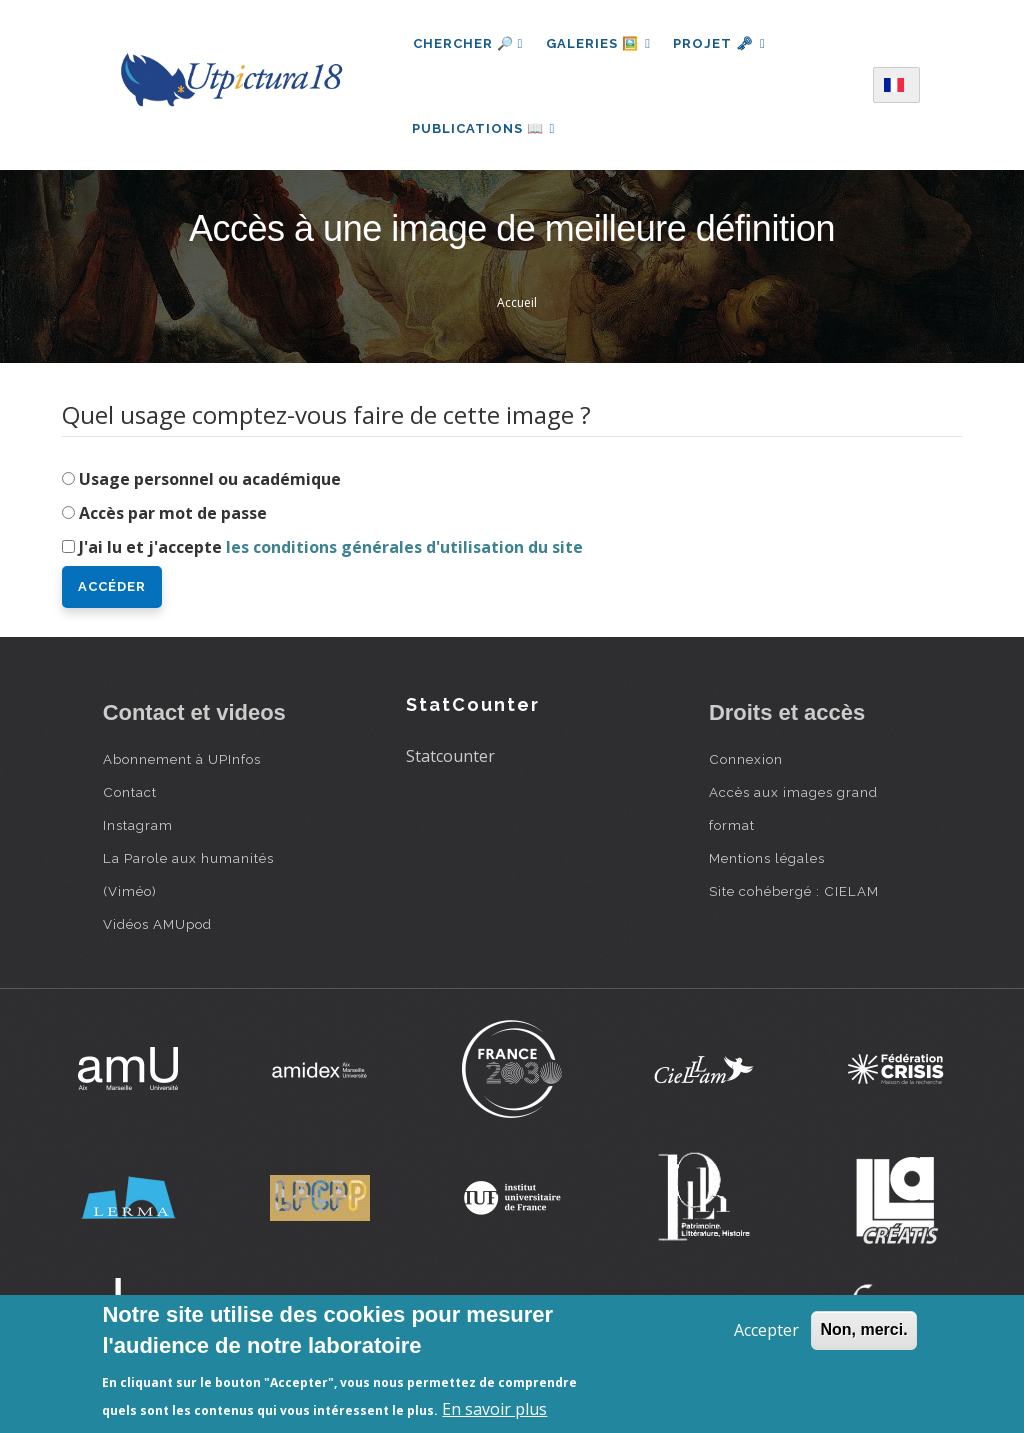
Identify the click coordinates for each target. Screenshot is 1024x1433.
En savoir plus (494, 1409)
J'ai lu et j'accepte (331, 552)
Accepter (766, 1330)
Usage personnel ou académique (210, 484)
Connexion (746, 764)
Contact (130, 797)
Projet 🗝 (722, 43)
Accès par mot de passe (173, 518)
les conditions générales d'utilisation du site (404, 552)
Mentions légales (767, 863)
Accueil (517, 308)
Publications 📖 (485, 130)
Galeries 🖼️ (599, 43)
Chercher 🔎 (468, 43)
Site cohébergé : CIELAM (794, 896)
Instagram (138, 830)
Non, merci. (863, 1329)
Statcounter (450, 761)
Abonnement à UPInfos (182, 764)
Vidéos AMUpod (157, 929)
